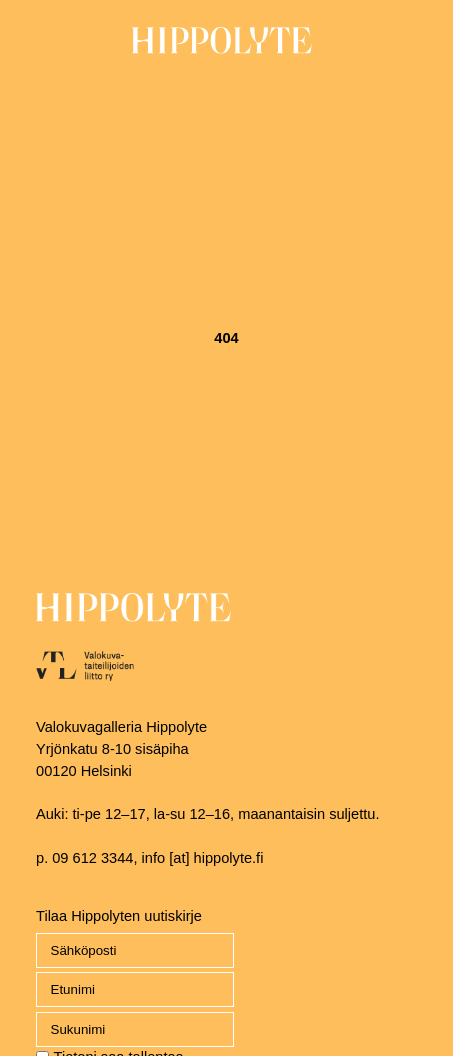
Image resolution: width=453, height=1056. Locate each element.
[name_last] (135, 1029)
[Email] (135, 950)
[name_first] (135, 989)
